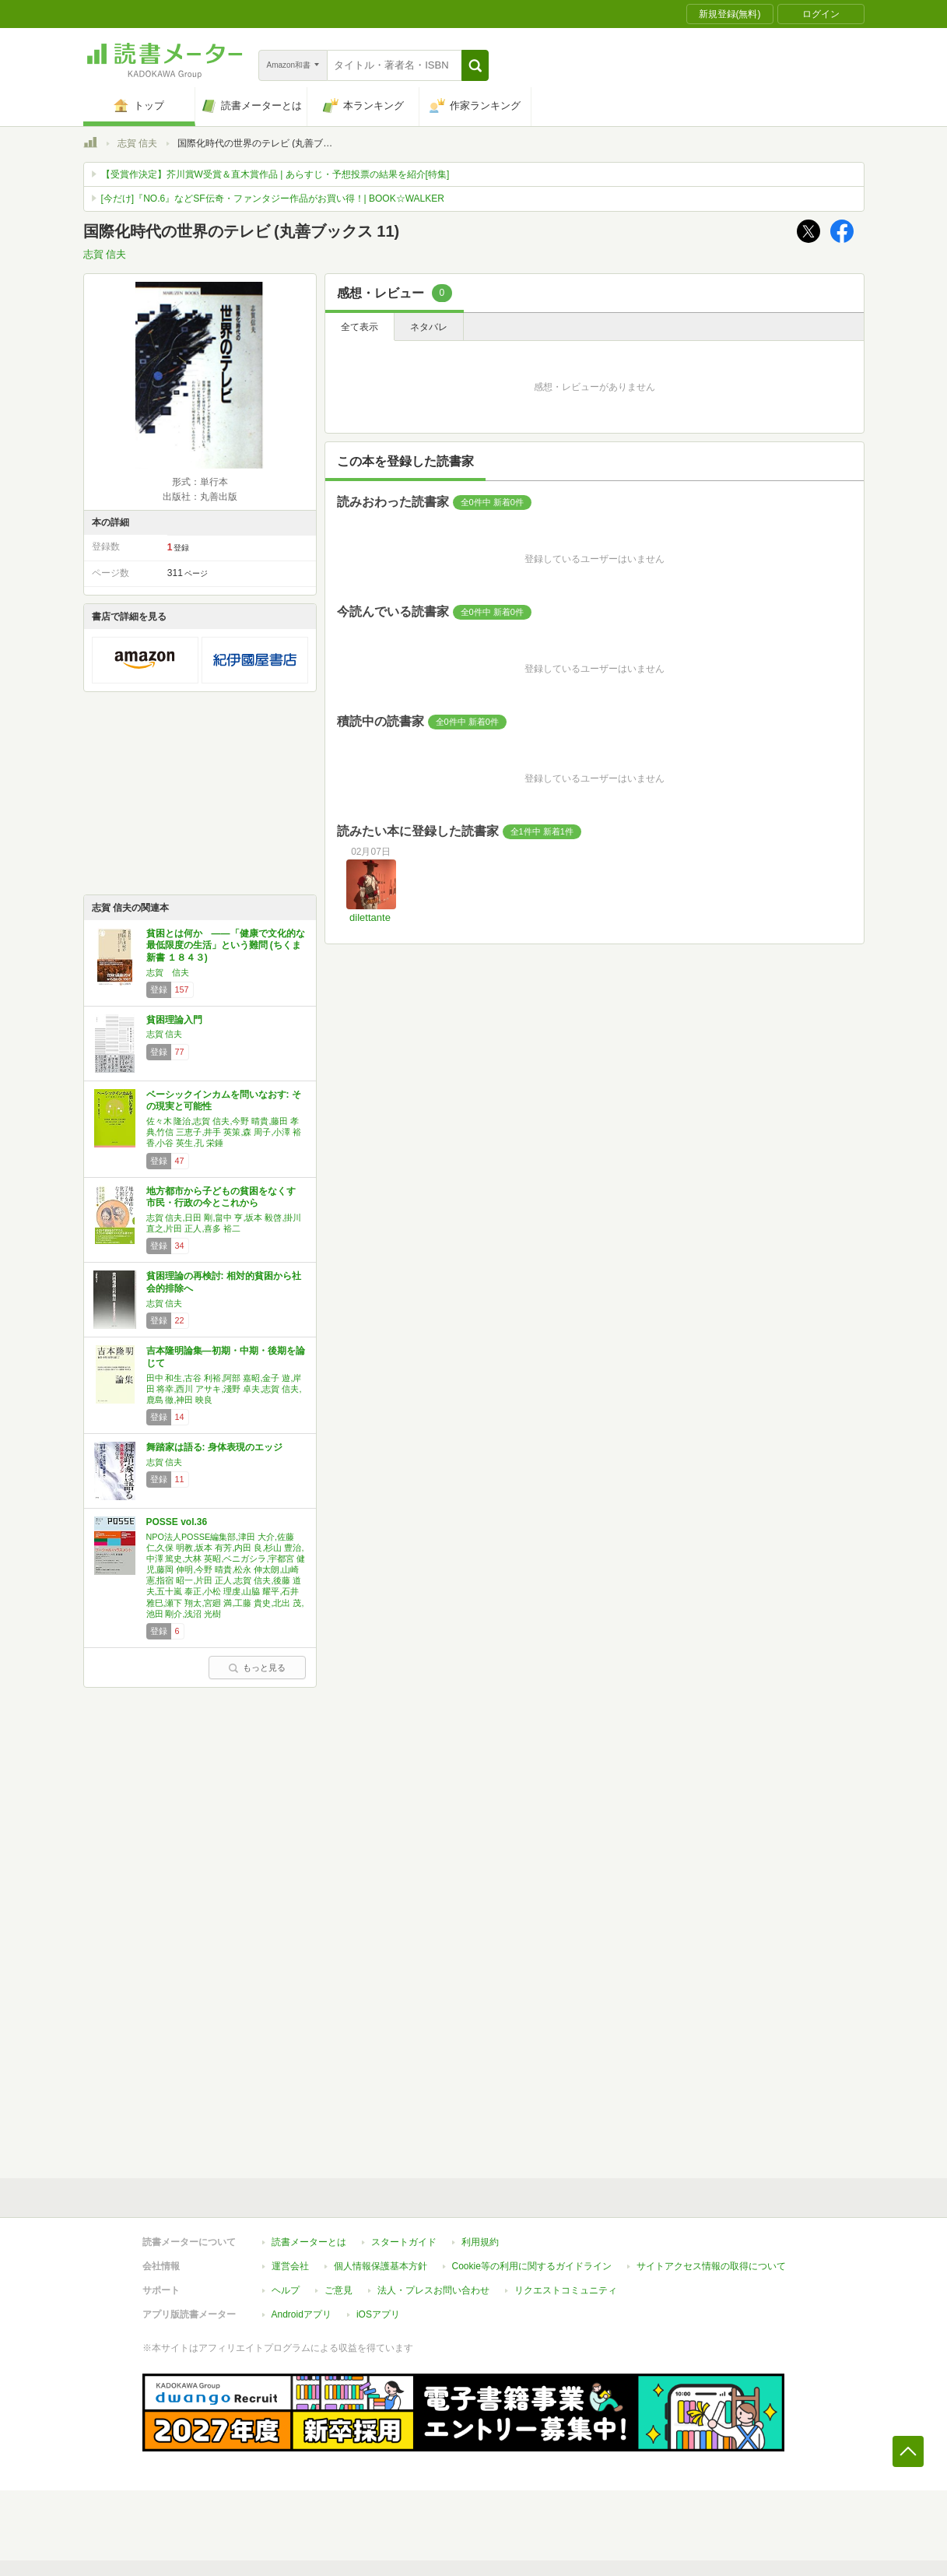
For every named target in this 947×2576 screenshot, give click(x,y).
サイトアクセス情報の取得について (711, 2266)
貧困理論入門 (174, 1019)
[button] (475, 65)
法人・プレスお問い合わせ (433, 2290)
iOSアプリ (378, 2314)
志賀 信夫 (137, 143)
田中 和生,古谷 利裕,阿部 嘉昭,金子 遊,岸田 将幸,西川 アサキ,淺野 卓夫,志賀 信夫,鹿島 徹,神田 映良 (224, 1388)
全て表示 (359, 327)
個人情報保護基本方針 (380, 2266)
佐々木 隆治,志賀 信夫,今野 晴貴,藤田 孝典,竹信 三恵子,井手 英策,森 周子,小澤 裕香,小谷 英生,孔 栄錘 (224, 1131)
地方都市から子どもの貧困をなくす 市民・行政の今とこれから (221, 1197)
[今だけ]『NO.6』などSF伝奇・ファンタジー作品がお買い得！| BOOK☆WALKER (272, 198)
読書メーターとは (309, 2242)
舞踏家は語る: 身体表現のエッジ (214, 1447)
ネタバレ (428, 327)
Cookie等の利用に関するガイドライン (532, 2266)
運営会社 (290, 2266)
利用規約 (480, 2242)
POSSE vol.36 (177, 1521)
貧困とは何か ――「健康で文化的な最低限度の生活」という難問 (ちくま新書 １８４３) (225, 945)
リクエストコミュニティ (565, 2290)
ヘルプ (286, 2290)
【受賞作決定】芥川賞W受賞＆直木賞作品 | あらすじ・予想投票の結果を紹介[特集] (275, 174)
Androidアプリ (301, 2314)
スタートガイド (404, 2242)
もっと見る (257, 1667)
